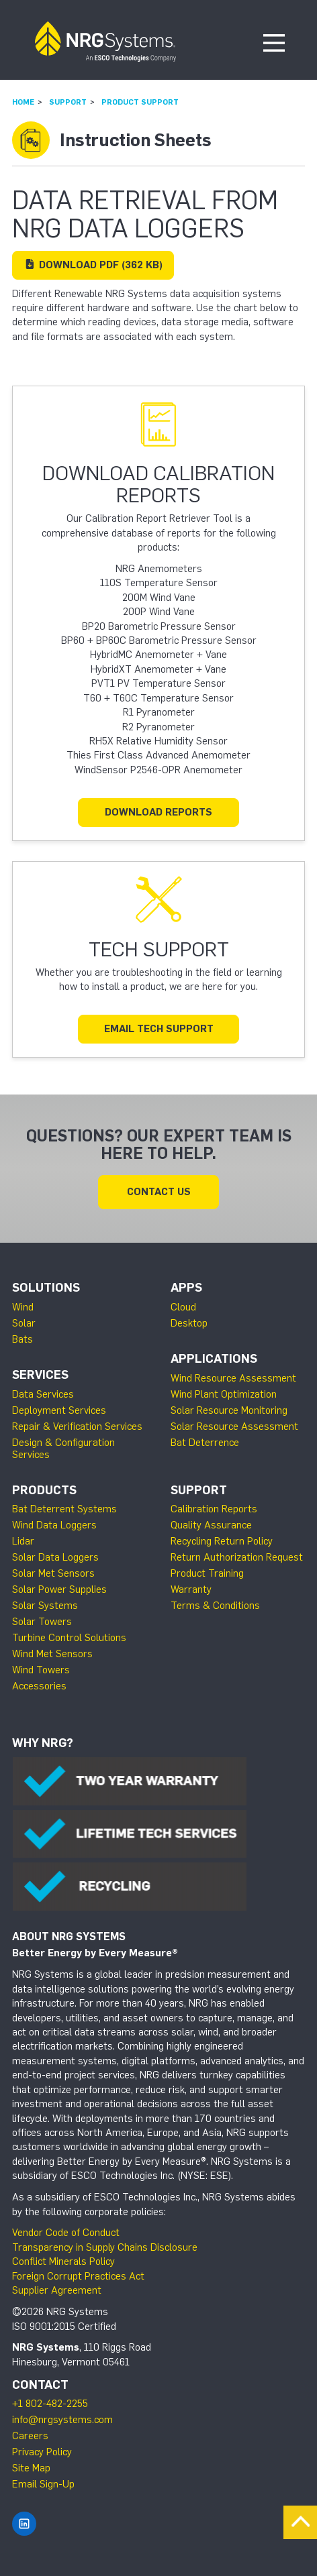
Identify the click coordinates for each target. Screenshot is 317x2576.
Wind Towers (41, 1670)
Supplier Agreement (56, 2290)
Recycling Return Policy (222, 1541)
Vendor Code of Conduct (66, 2233)
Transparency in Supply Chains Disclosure (104, 2247)
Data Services (43, 1394)
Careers (30, 2436)
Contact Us (159, 1192)
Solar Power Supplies (59, 1589)
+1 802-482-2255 (50, 2404)
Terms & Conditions (215, 1606)
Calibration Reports (214, 1509)
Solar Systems (45, 1606)
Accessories (39, 1686)
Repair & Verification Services (77, 1426)
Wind (23, 1307)
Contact (40, 2384)
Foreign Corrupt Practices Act (78, 2276)
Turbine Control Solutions (69, 1638)
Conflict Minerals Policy (63, 2261)
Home (23, 102)
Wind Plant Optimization (224, 1394)
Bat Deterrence (205, 1443)
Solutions (46, 1287)
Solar (24, 1323)
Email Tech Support (159, 1029)
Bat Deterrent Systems (64, 1509)
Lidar (23, 1541)
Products (44, 1490)
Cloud (183, 1307)
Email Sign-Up (43, 2484)
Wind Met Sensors (52, 1654)
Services (40, 1374)
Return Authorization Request (237, 1557)
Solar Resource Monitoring (229, 1410)
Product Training (207, 1573)
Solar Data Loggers (55, 1557)
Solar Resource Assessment (234, 1426)
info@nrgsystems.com (62, 2420)
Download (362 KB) (93, 265)
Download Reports (158, 812)
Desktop (189, 1323)
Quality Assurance (211, 1525)
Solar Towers (42, 1622)
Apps (186, 1287)
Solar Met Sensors (53, 1573)
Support (68, 102)
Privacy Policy (42, 2452)
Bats (22, 1339)
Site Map (31, 2468)
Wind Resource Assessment (233, 1378)
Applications (214, 1358)
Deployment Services (59, 1410)
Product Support (140, 102)
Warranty (191, 1589)
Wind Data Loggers (54, 1525)
